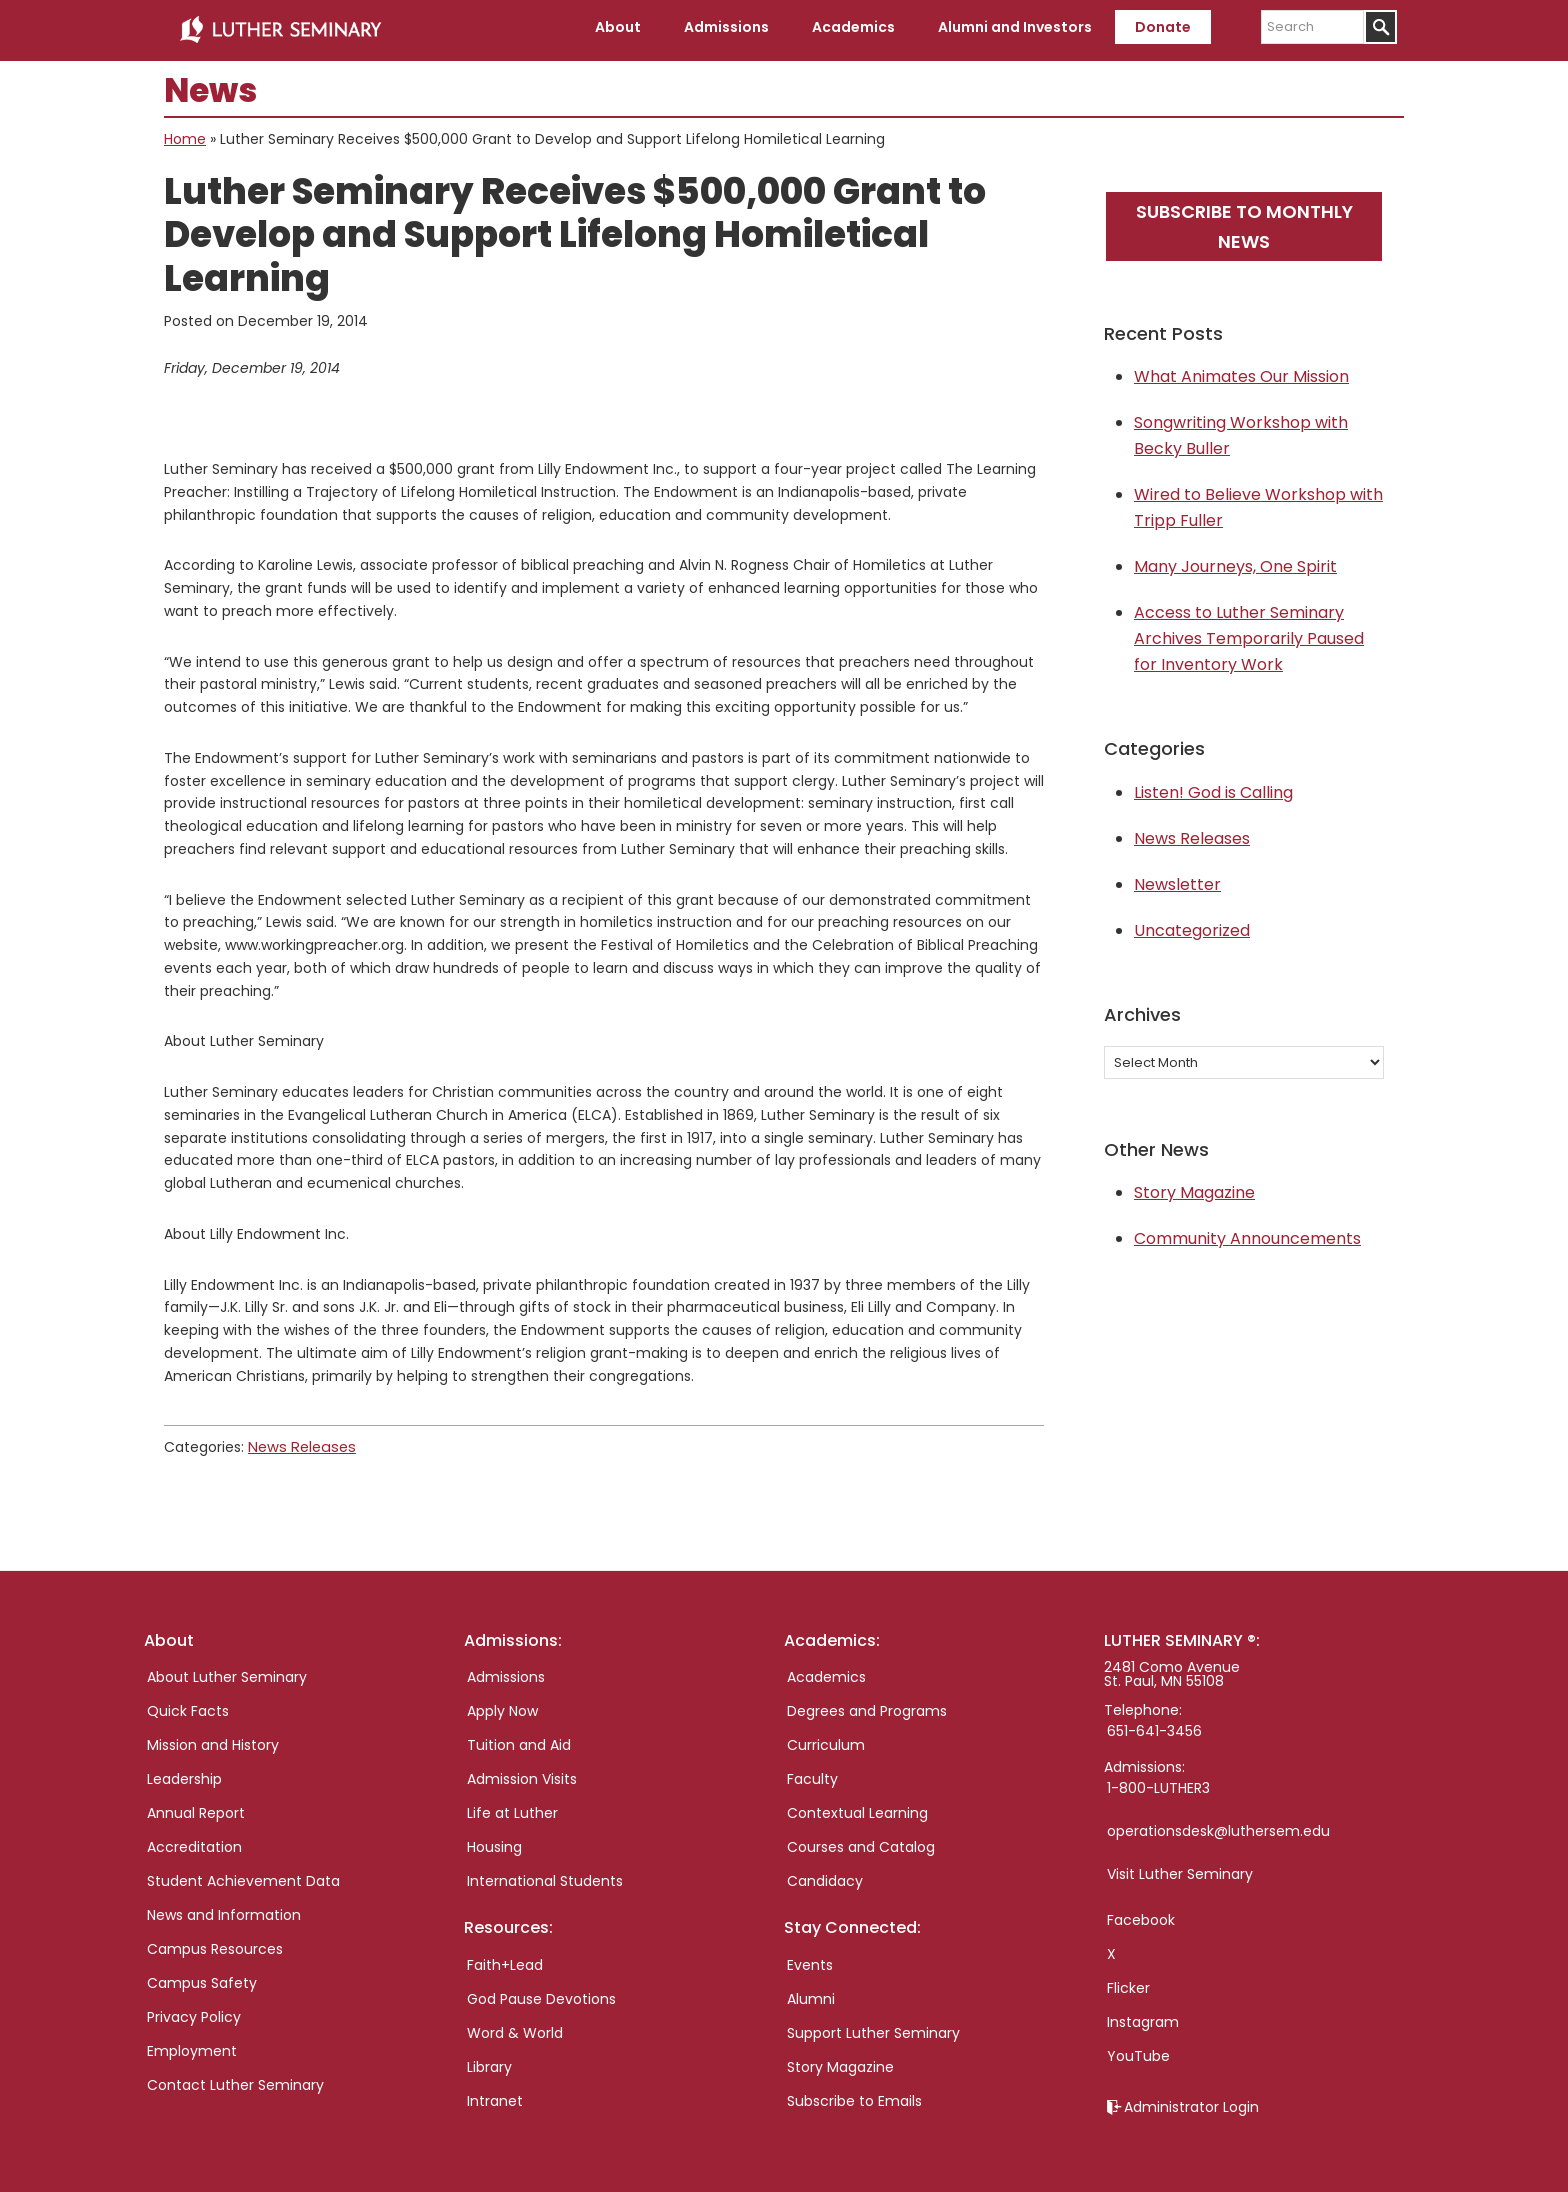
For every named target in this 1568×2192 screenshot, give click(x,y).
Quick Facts (188, 1705)
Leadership (184, 1773)
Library (489, 2061)
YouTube (1138, 2050)
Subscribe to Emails (854, 2095)
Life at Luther (512, 1807)
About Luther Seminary (227, 1671)
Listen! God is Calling (1213, 787)
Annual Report (196, 1807)
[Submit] (1380, 27)
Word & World (515, 2027)
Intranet (495, 2095)
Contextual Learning (857, 1807)
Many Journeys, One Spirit (1235, 561)
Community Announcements (1247, 1233)
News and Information (224, 1909)
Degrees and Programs (867, 1705)
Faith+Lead (505, 1959)
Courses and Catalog (861, 1841)
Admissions (506, 1671)
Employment (192, 2045)
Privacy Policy (194, 2011)
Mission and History (213, 1739)
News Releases (298, 1442)
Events (810, 1959)
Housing (494, 1841)
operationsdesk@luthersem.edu (1218, 1825)
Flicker (1128, 1982)
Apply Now (502, 1705)
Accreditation (194, 1841)
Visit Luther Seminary (1180, 1868)
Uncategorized (1192, 925)
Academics (826, 1671)
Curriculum (826, 1739)
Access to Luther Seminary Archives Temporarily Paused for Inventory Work (1249, 633)
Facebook (1141, 1914)
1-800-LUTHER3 (1158, 1782)
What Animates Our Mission (1241, 371)
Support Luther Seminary (873, 2027)
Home (185, 134)
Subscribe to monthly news (1244, 221)
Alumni (811, 1993)
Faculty (812, 1773)
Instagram (1143, 2016)
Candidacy (825, 1875)
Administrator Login (1191, 2101)
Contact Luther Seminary (235, 2079)
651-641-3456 (1154, 1725)
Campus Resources (215, 1943)
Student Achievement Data (243, 1875)
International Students (545, 1875)
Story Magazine (1194, 1187)
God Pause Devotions (541, 1993)
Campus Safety (202, 1977)
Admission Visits (522, 1773)
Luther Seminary (280, 28)
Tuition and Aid (519, 1739)
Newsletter (1177, 879)
